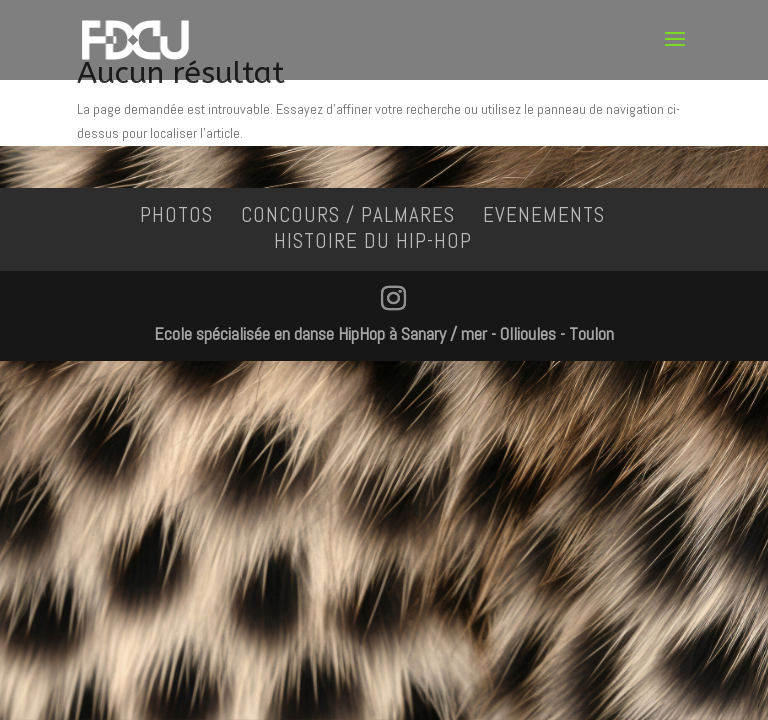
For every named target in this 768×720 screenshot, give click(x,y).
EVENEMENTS (544, 214)
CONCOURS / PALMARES (348, 214)
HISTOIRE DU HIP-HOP (373, 240)
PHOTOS (176, 214)
